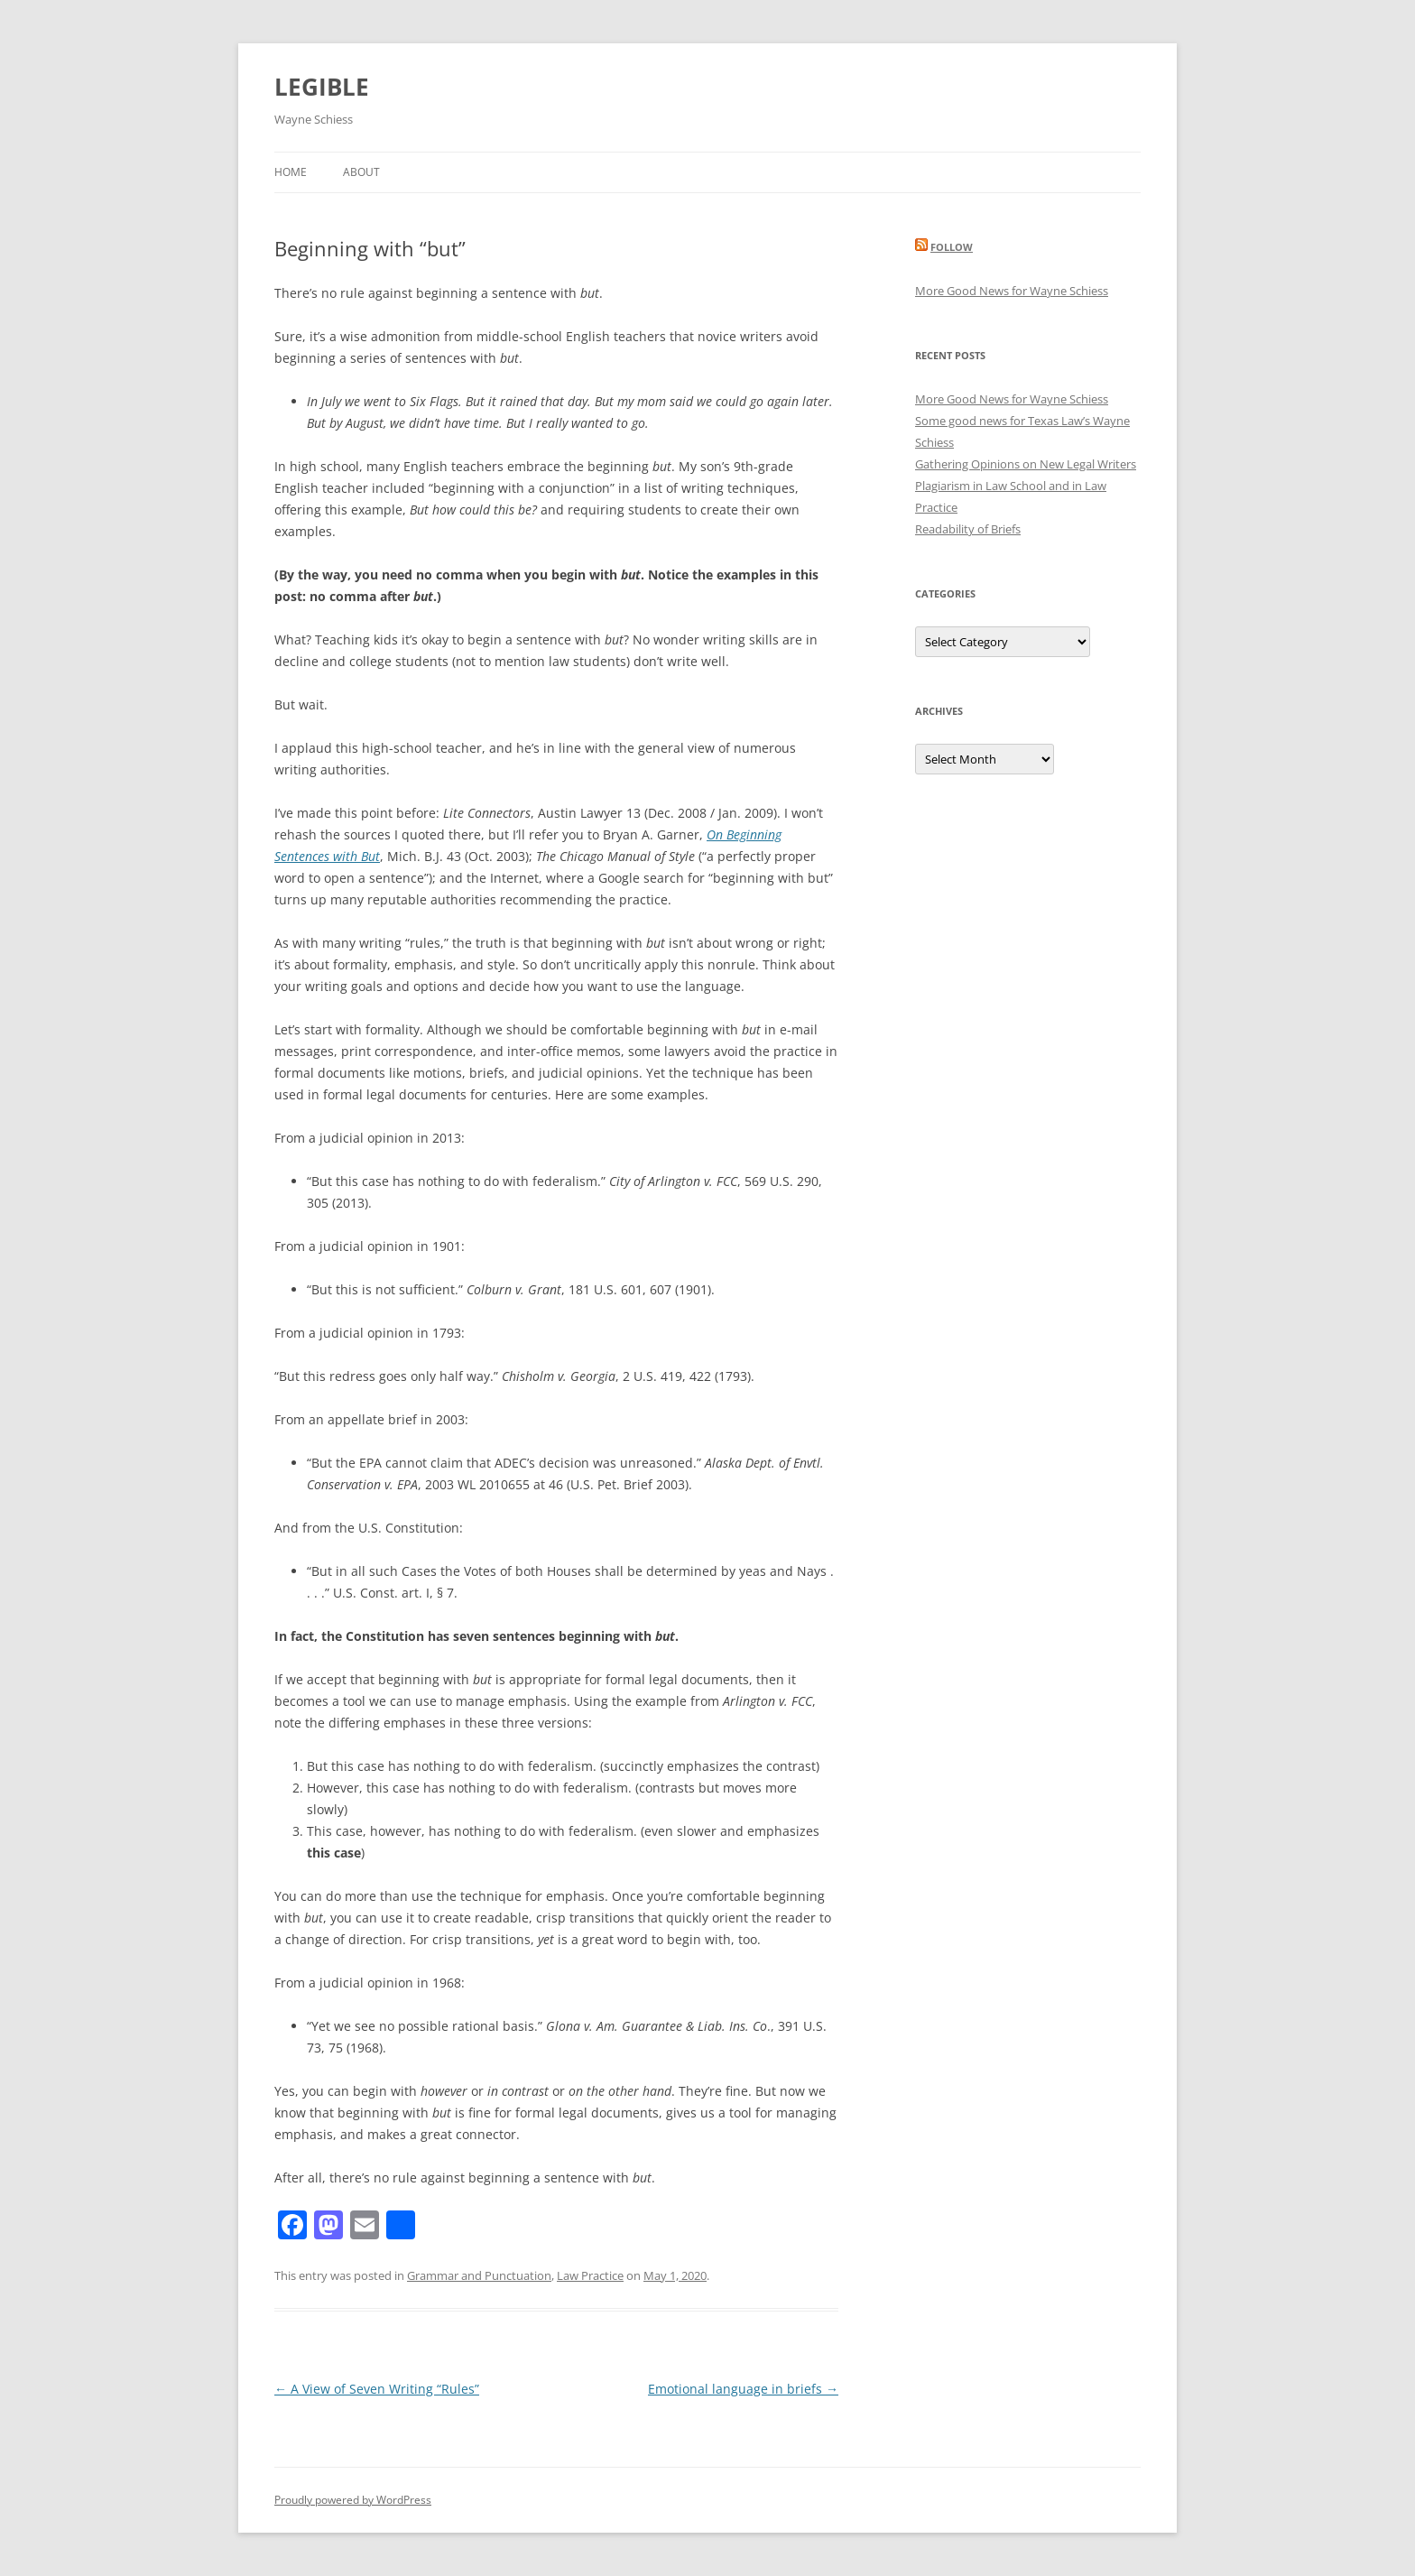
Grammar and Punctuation (479, 2275)
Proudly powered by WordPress (352, 2499)
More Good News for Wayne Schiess (1011, 291)
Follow (951, 247)
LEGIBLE (321, 86)
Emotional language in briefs (743, 2388)
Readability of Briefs (968, 529)
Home (290, 172)
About (361, 172)
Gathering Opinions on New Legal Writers (1025, 464)
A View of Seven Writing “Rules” (376, 2388)
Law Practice (590, 2275)
